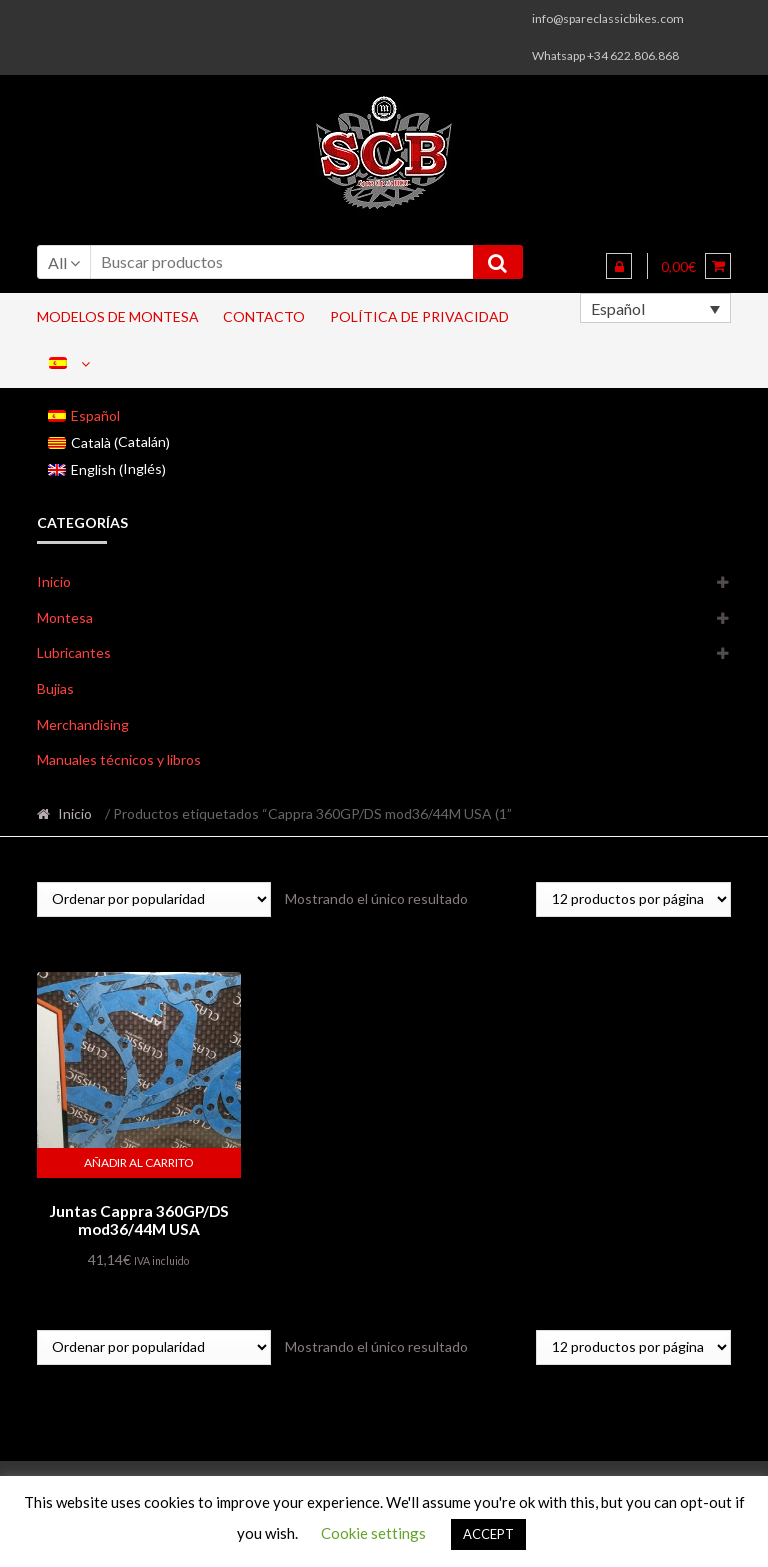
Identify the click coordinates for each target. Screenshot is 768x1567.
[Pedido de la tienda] (154, 899)
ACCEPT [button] (488, 1534)
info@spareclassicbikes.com (608, 18)
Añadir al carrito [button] (139, 1162)
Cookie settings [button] (373, 1533)
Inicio (54, 581)
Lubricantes (74, 652)
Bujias (55, 688)
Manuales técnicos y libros (119, 759)
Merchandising (83, 724)
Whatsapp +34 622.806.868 (605, 55)
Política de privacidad (419, 316)
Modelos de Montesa (118, 316)
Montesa (65, 617)
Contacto (264, 316)
